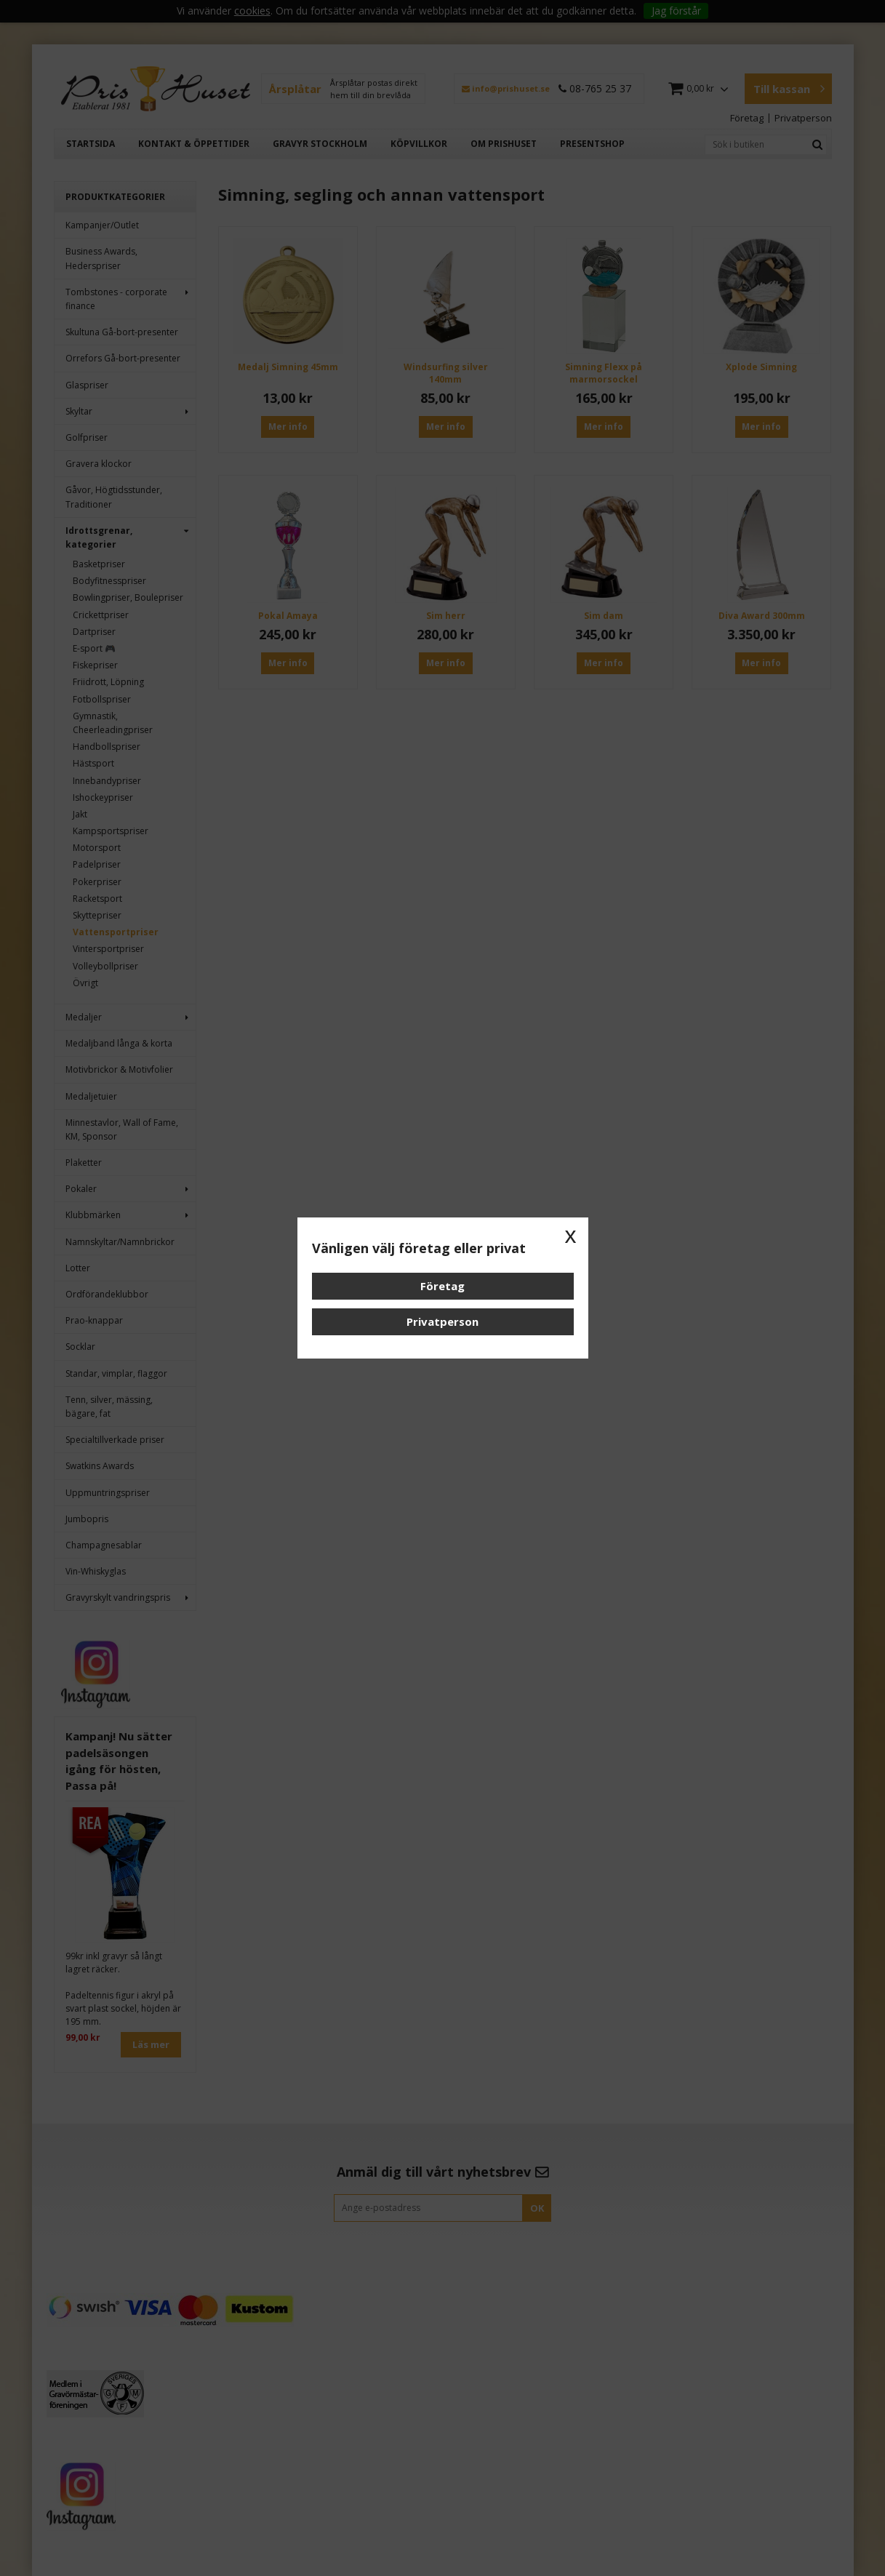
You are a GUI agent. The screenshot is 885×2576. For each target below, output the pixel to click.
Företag (442, 1286)
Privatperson (442, 1321)
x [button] (571, 1235)
